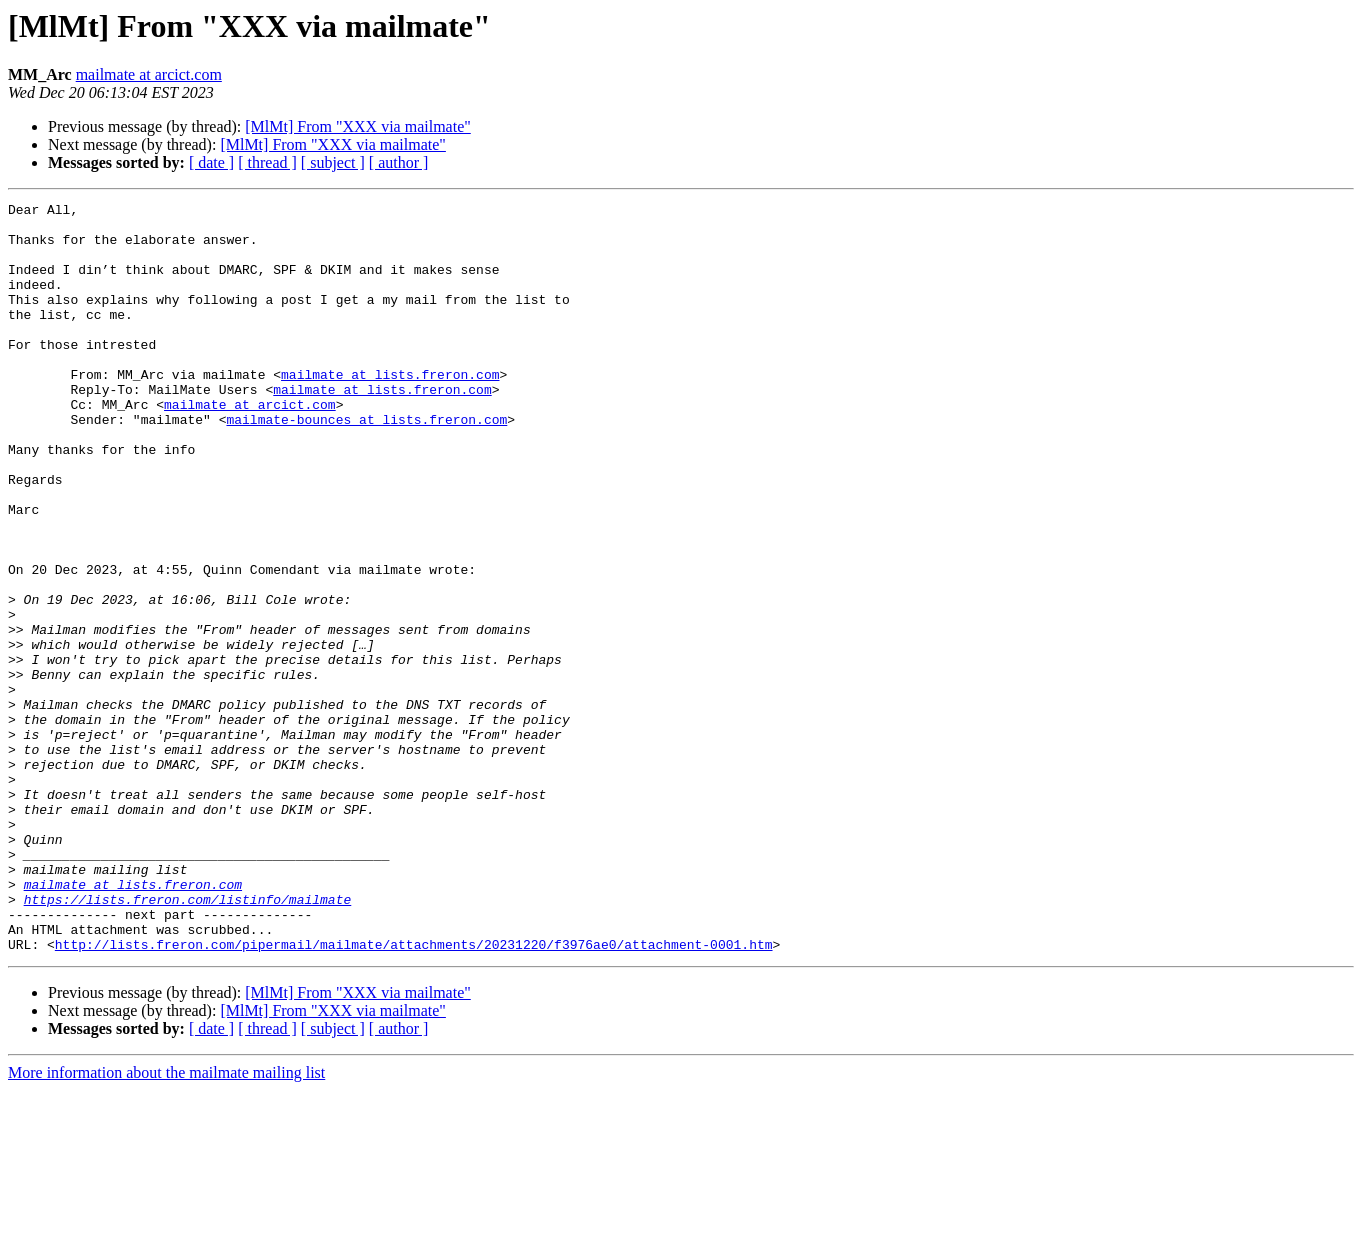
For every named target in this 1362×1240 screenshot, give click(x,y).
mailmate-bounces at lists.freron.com (366, 464)
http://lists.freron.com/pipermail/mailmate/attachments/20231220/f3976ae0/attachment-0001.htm (414, 1094)
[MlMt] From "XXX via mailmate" (357, 126)
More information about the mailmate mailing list (166, 1222)
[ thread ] (267, 162)
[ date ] (211, 162)
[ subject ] (333, 162)
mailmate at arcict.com (149, 74)
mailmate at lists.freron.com (390, 410)
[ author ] (399, 162)
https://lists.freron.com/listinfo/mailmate (188, 1040)
